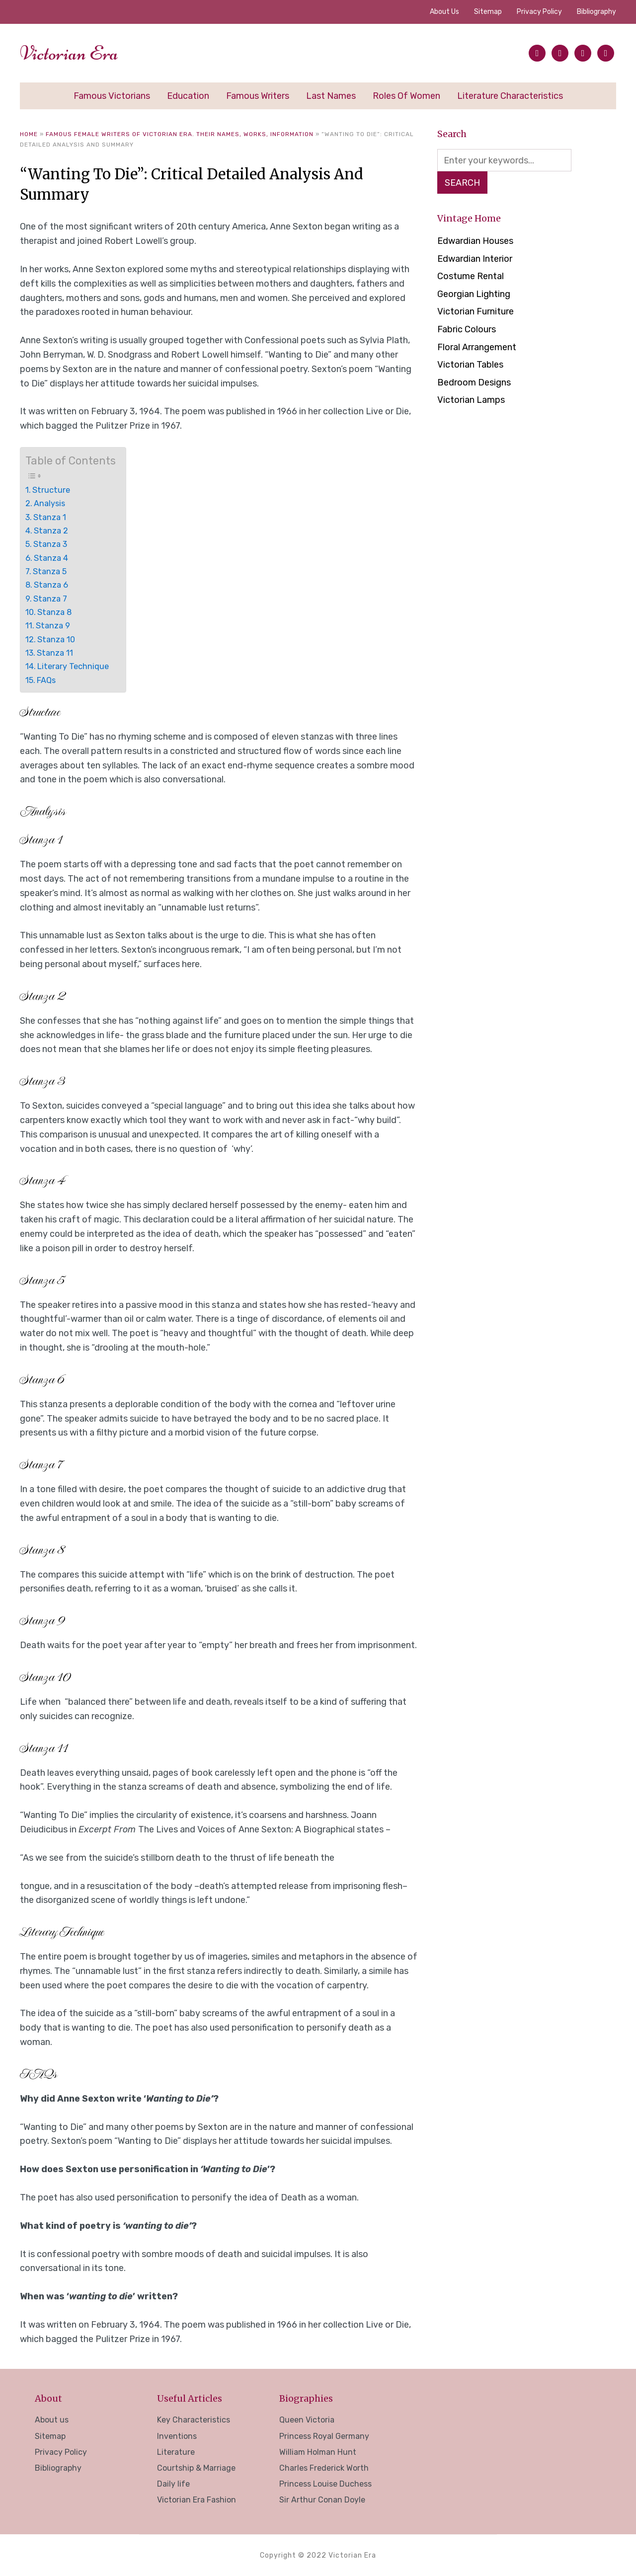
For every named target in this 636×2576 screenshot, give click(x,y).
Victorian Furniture (475, 312)
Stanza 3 (50, 544)
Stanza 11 (55, 653)
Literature (176, 2452)
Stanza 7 (50, 599)
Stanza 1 (49, 517)
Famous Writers (257, 95)
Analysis (49, 503)
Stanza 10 (56, 639)
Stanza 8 (54, 612)
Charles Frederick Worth (324, 2468)
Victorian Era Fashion (196, 2499)
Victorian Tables (470, 365)
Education (188, 95)
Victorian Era (69, 53)
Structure (51, 490)
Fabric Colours (466, 330)
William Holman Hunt (317, 2452)
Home (29, 134)
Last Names (331, 95)
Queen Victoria (306, 2419)
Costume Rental (470, 277)
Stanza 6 (51, 585)
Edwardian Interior (474, 259)
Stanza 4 (51, 558)
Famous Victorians (112, 95)
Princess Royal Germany (324, 2436)
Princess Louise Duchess (325, 2484)
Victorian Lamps (471, 400)
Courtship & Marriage (196, 2468)
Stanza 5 (50, 571)
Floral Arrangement (476, 348)
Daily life (173, 2484)
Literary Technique (73, 666)
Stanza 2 (51, 530)
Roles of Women (406, 95)
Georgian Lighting (473, 295)
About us (444, 11)
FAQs (46, 680)
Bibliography (596, 11)
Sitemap (488, 11)
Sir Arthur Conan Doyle (322, 2499)
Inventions (177, 2436)
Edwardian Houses (475, 241)
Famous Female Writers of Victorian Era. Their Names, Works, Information (180, 134)
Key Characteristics (193, 2419)
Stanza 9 (53, 625)
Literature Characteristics (510, 95)
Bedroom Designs (474, 383)
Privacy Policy (539, 11)
